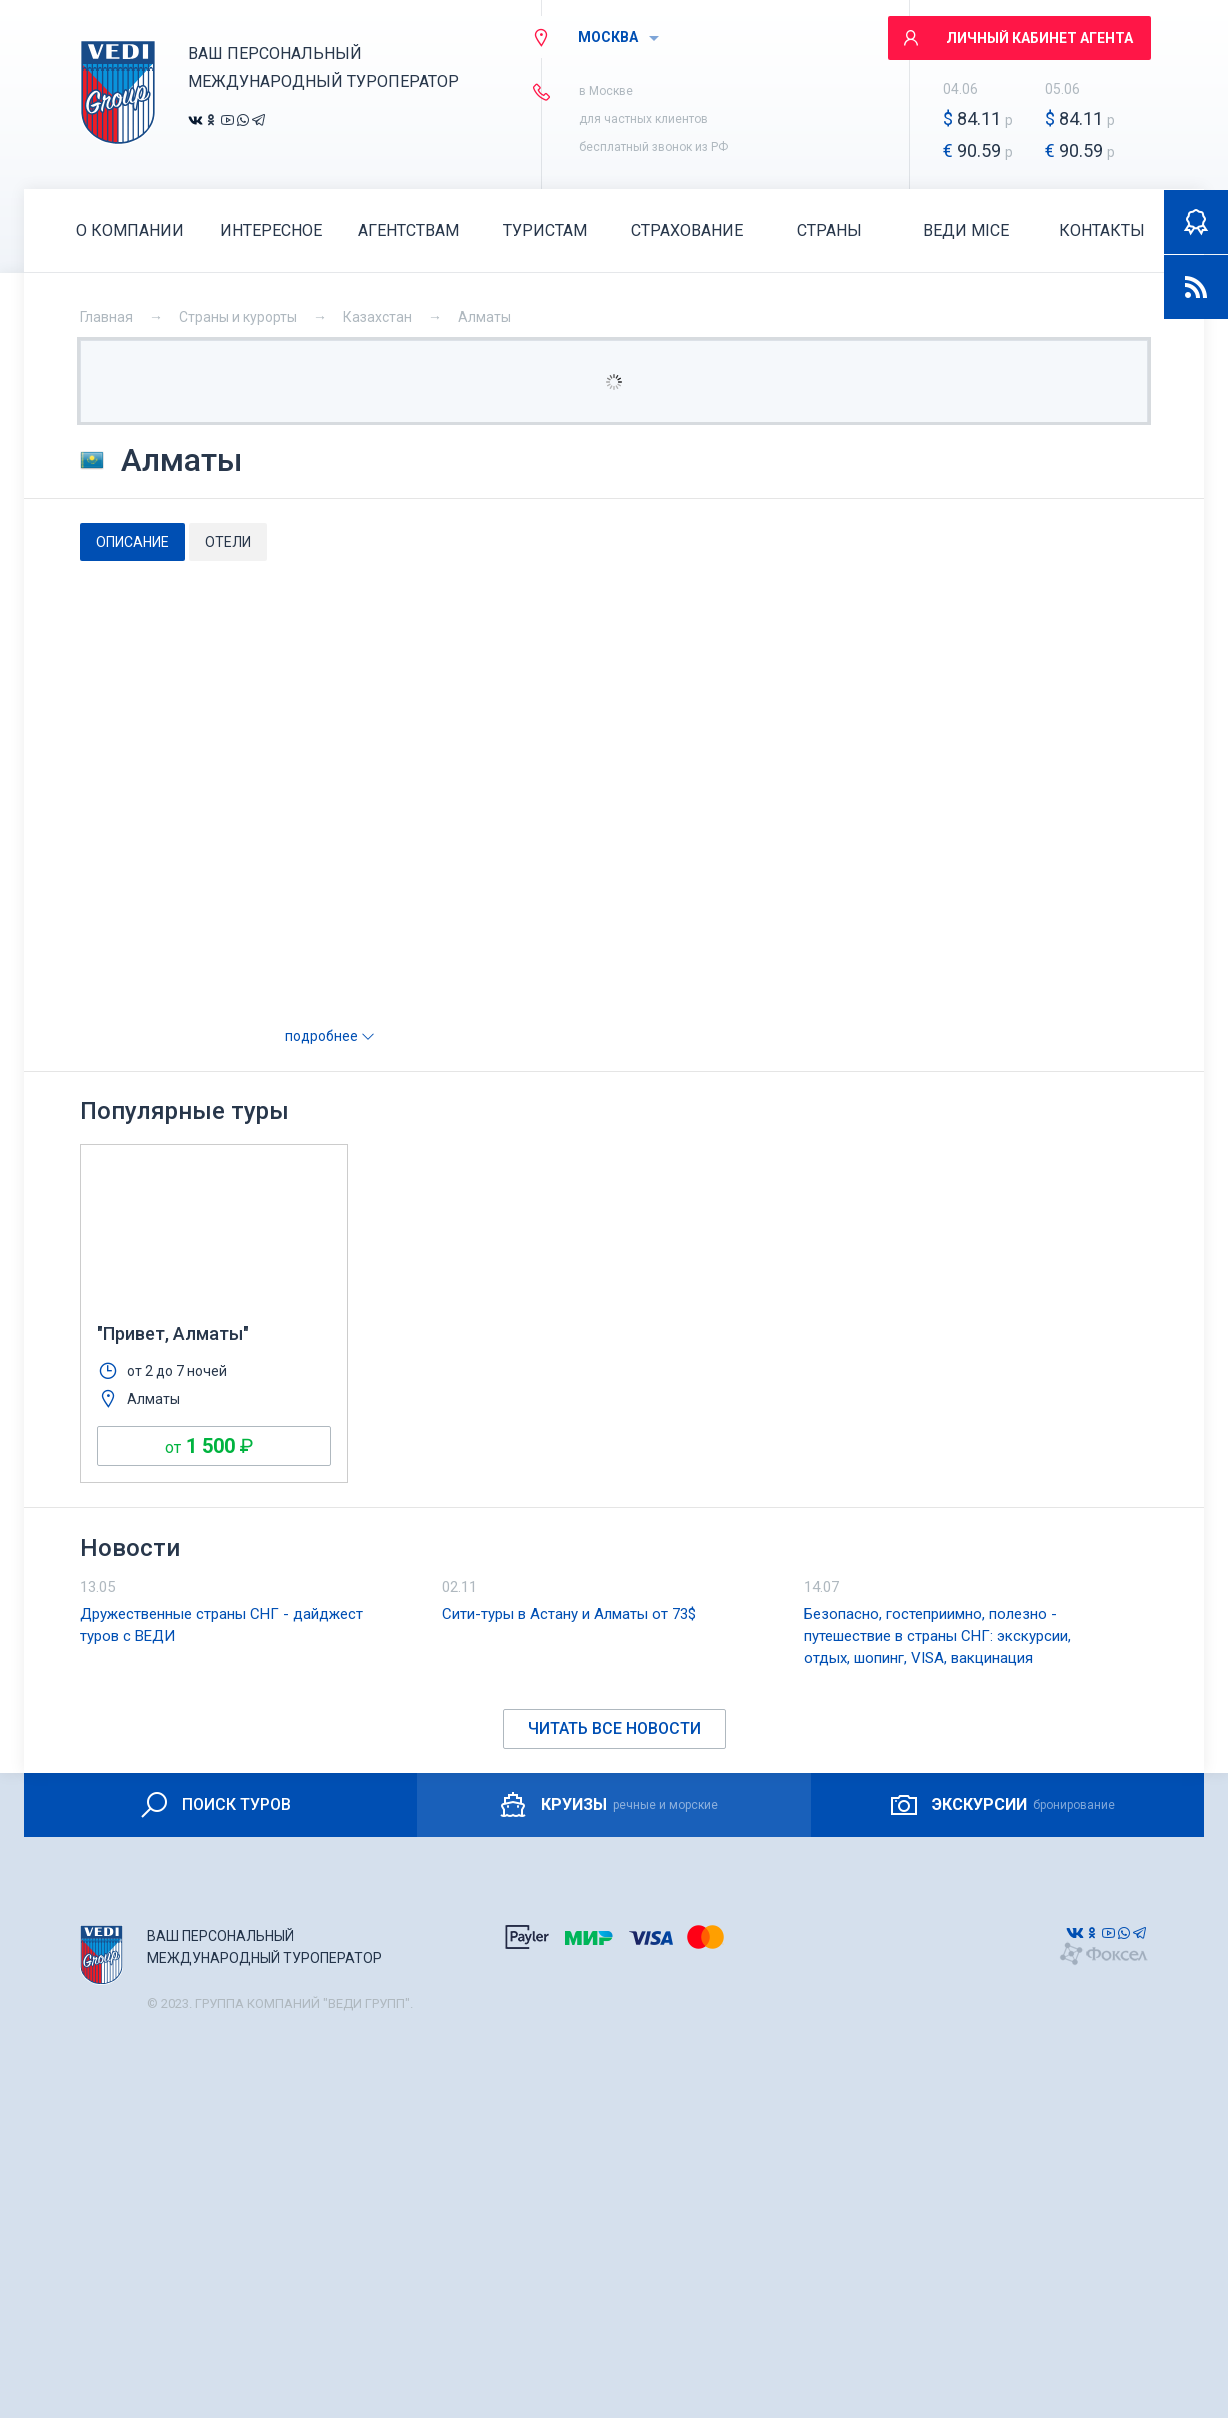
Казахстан (377, 317)
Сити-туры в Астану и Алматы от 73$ (569, 1614)
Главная (106, 317)
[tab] (132, 542)
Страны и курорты (238, 317)
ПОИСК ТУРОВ (214, 1805)
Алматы (484, 317)
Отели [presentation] (228, 542)
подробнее (330, 1036)
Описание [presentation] (132, 542)
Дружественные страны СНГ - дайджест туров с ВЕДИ (221, 1625)
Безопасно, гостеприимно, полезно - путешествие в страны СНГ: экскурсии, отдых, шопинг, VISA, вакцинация (937, 1636)
